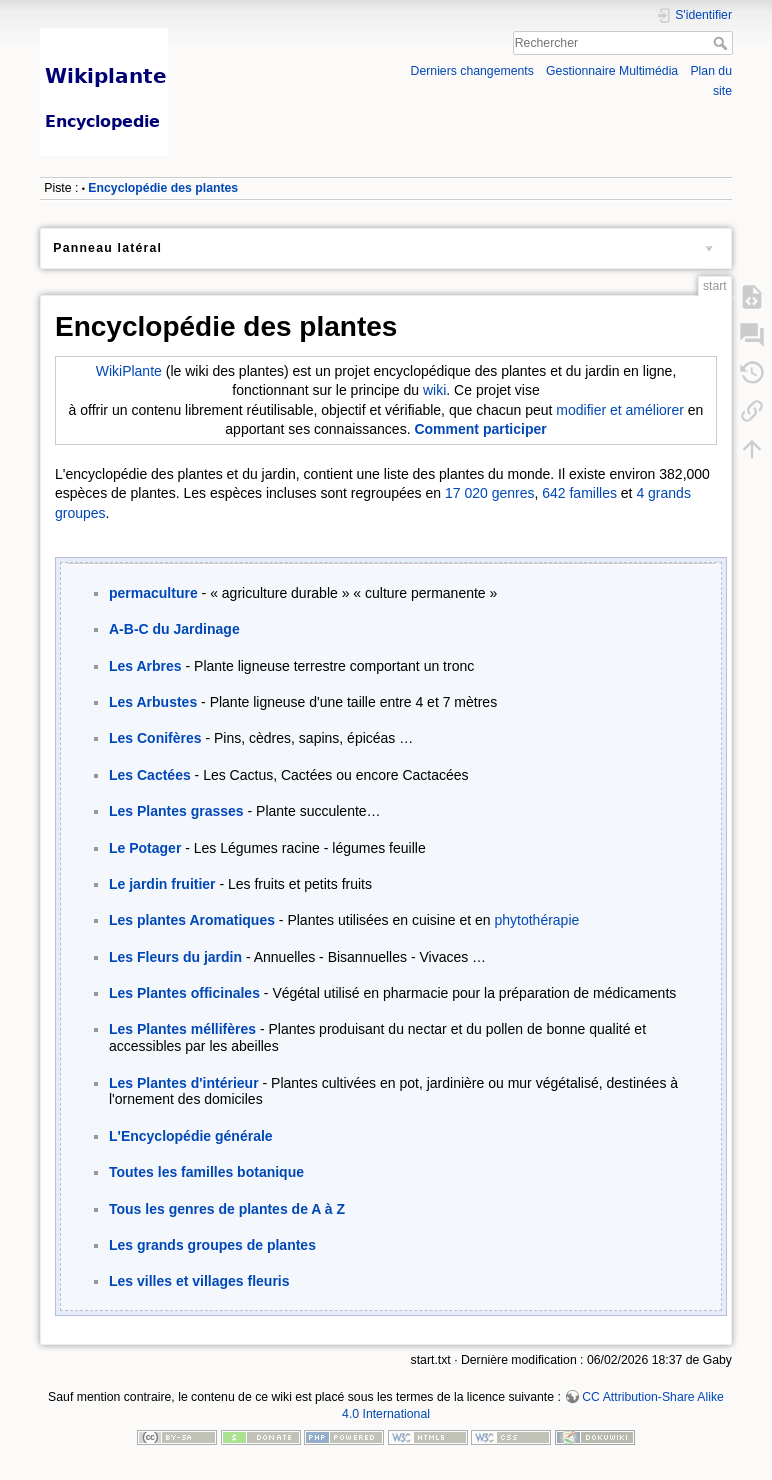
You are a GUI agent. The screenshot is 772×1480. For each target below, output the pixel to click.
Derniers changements (472, 71)
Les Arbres (145, 666)
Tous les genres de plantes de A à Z (227, 1209)
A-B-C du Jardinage (174, 629)
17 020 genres (490, 493)
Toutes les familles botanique (206, 1172)
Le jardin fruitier (162, 884)
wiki (434, 390)
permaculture (153, 593)
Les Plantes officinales (184, 993)
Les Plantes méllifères (182, 1029)
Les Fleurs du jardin (175, 957)
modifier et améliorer (620, 410)
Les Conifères (155, 738)
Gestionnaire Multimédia (612, 71)
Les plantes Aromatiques (192, 920)
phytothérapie (536, 920)
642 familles (579, 493)
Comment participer (480, 429)
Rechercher (722, 43)
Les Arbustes (153, 702)
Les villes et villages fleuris (199, 1281)
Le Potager (145, 848)
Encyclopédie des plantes (163, 188)
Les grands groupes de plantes (212, 1245)
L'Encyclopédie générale (191, 1136)
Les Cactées (150, 775)
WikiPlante (129, 371)
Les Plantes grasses (176, 811)
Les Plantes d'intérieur (184, 1083)
